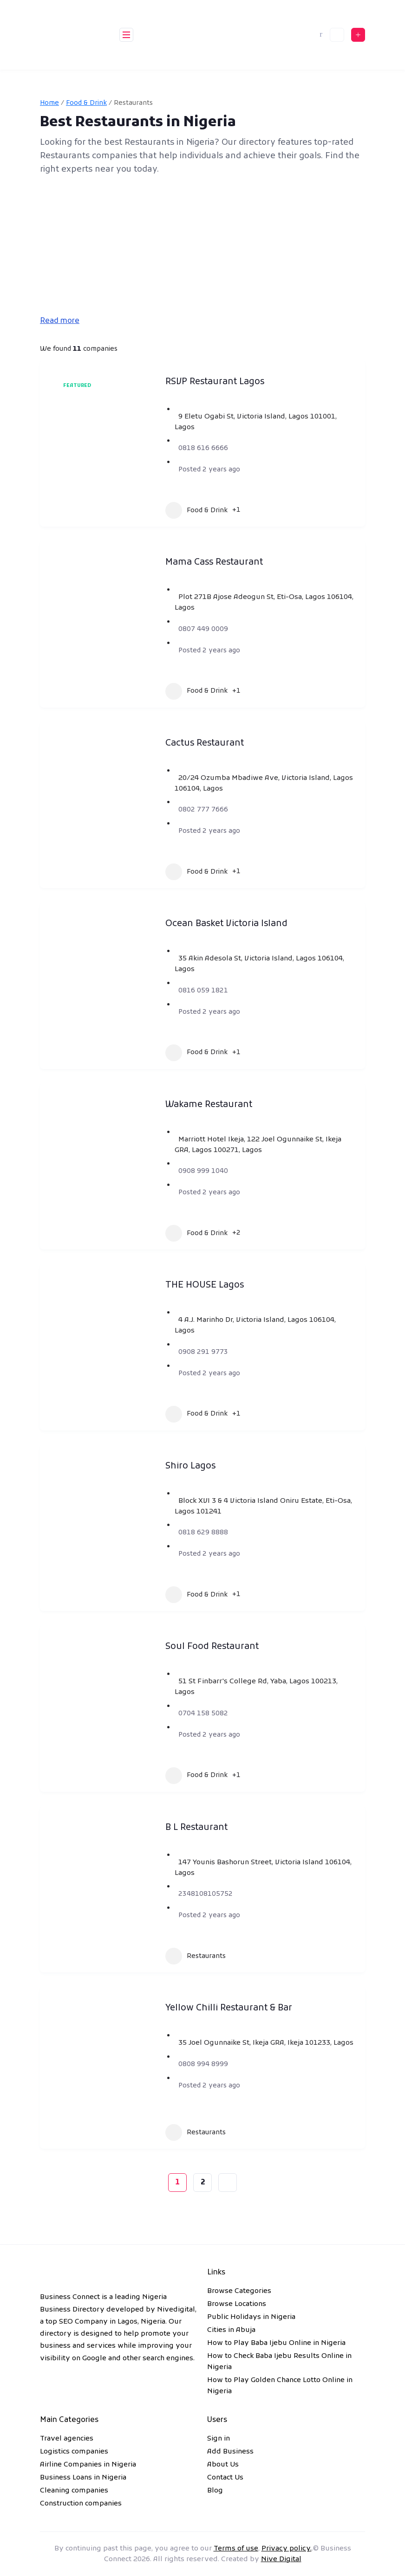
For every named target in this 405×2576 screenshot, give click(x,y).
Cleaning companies (74, 2490)
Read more (59, 321)
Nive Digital (281, 2559)
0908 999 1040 (203, 1171)
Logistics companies (74, 2451)
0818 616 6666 (203, 448)
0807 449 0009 (203, 629)
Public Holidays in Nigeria (251, 2317)
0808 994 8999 (203, 2064)
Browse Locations (236, 2304)
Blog (215, 2490)
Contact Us (225, 2477)
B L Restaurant (196, 1828)
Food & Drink (86, 103)
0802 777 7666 (203, 809)
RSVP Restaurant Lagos (214, 382)
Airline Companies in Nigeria (88, 2464)
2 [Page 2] (203, 2182)
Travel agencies (66, 2438)
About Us (223, 2464)
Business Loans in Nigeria (83, 2477)
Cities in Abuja (231, 2330)
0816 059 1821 (203, 990)
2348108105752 (205, 1894)
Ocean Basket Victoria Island (226, 924)
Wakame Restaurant (208, 1105)
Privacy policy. (286, 2548)
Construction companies (81, 2503)
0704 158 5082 (203, 1713)
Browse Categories (239, 2291)
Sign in (218, 2438)
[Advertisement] (202, 246)
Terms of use (236, 2548)
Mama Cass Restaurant (214, 562)
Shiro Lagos (190, 1466)
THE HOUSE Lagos (204, 1285)
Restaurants (195, 1956)
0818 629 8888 (203, 1532)
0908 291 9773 (203, 1352)
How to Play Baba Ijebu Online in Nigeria (276, 2343)
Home (49, 103)
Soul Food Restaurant (212, 1647)
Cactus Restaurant (204, 743)
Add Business (230, 2451)
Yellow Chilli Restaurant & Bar (228, 2008)
